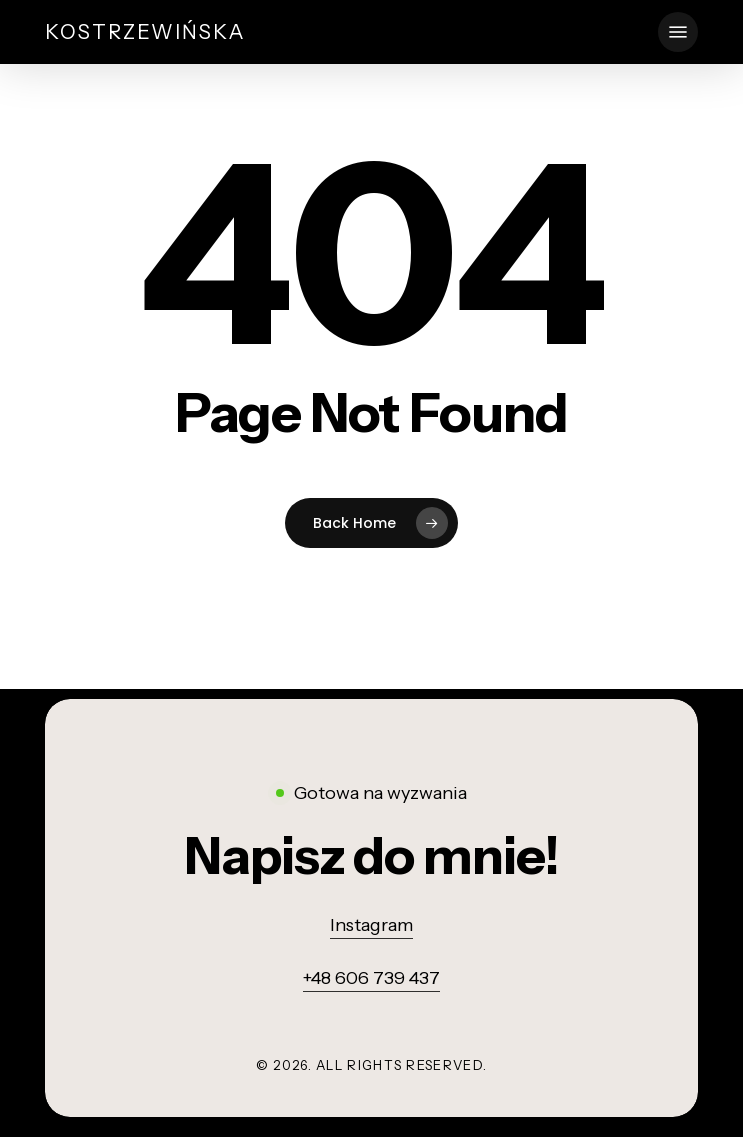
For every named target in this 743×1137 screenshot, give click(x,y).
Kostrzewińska (145, 32)
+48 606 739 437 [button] (371, 978)
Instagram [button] (371, 925)
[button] (678, 32)
